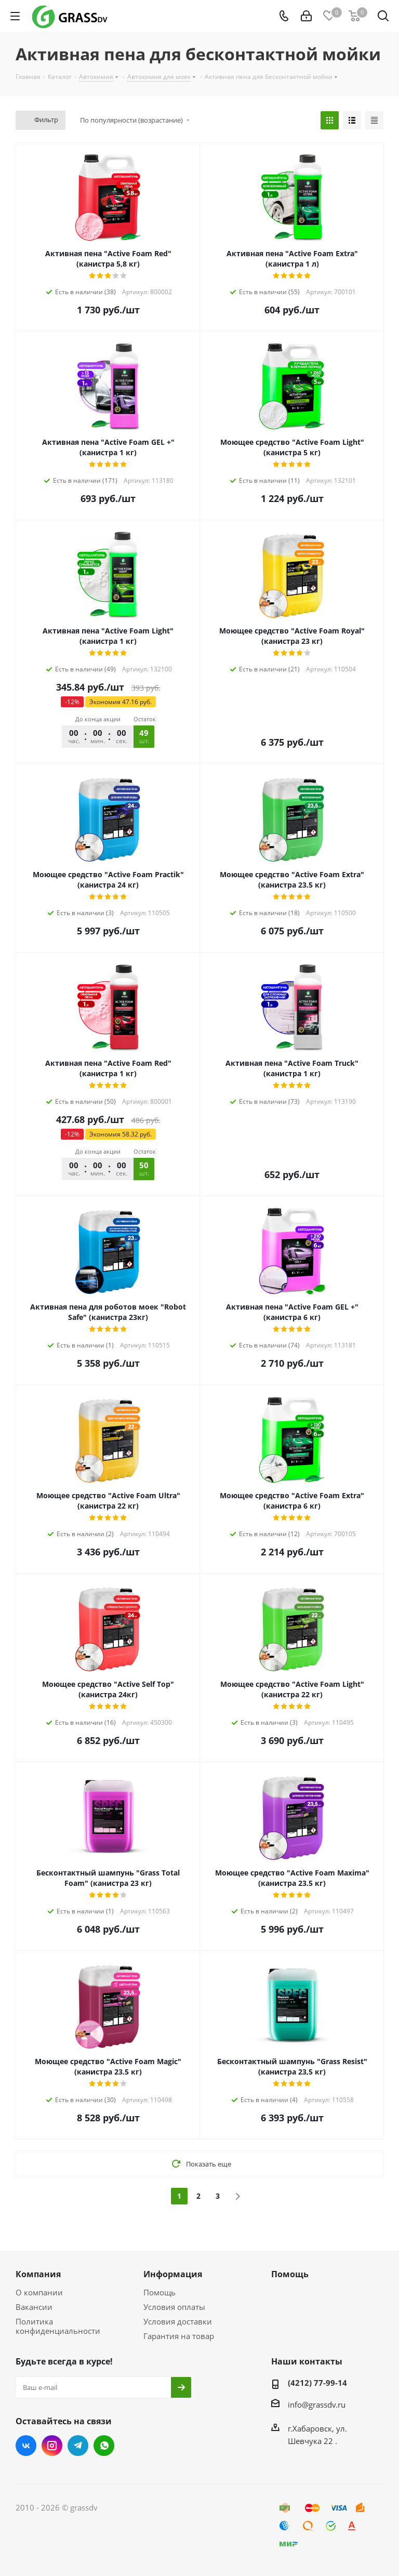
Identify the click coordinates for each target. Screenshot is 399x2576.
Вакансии (34, 2307)
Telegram (78, 2445)
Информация (172, 2274)
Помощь (159, 2292)
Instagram (52, 2445)
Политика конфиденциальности (58, 2326)
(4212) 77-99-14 (317, 2382)
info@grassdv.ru (316, 2404)
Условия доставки (177, 2321)
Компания (38, 2274)
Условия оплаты (174, 2307)
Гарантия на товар (178, 2336)
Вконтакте (26, 2445)
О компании (39, 2292)
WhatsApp (104, 2445)
